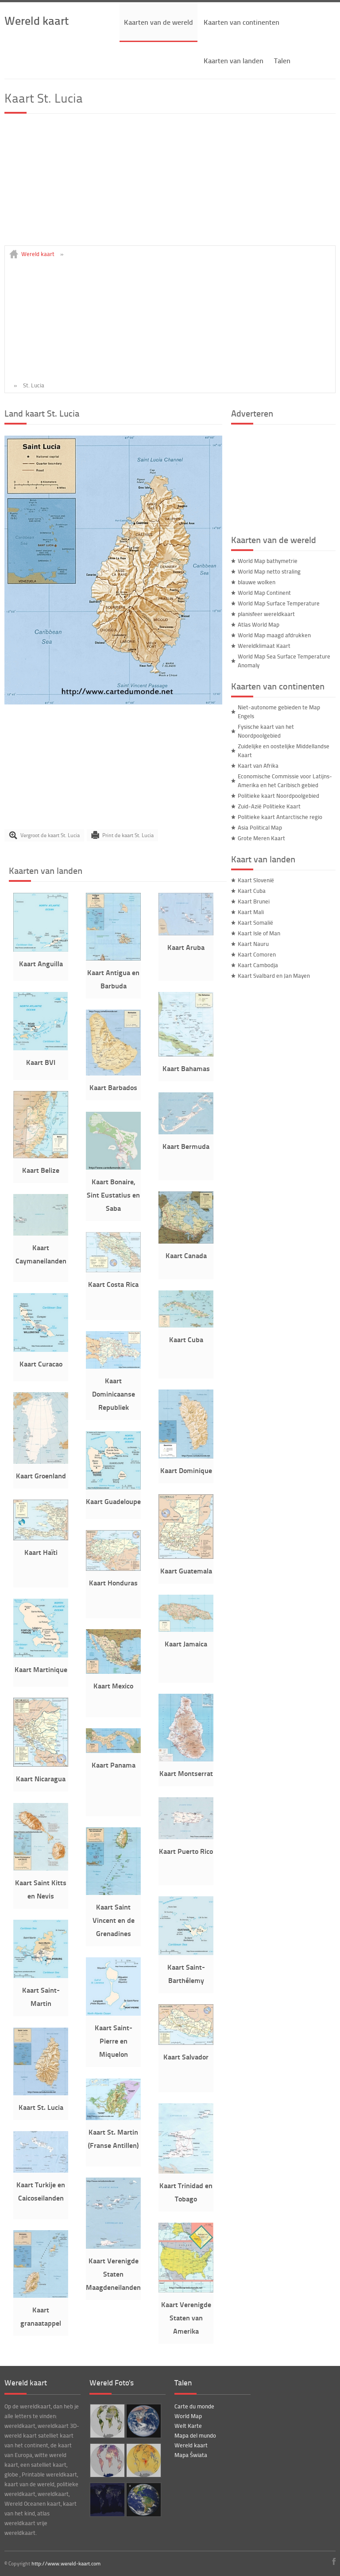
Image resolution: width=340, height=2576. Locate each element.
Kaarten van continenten (241, 22)
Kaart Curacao (40, 1364)
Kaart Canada (186, 1255)
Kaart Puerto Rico (186, 1851)
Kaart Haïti (41, 1552)
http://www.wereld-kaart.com (65, 2563)
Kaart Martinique (41, 1669)
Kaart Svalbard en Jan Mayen (274, 976)
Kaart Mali (251, 912)
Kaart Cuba (186, 1339)
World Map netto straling (269, 571)
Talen (282, 60)
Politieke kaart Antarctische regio (280, 817)
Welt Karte (188, 2426)
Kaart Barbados (113, 1087)
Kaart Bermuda (185, 1146)
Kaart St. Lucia (41, 2107)
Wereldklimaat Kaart (264, 646)
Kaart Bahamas (186, 1068)
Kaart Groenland (41, 1475)
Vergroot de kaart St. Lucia (50, 835)
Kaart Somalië (255, 922)
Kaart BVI (40, 1062)
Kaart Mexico (113, 1685)
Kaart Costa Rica (113, 1284)
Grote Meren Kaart (261, 838)
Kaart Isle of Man (259, 933)
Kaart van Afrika (258, 765)
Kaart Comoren (257, 954)
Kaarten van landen (233, 60)
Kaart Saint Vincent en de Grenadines (114, 1920)
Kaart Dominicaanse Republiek (113, 1393)
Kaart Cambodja (258, 965)
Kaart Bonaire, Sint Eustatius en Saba (113, 1194)
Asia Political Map (260, 827)
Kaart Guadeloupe (113, 1501)
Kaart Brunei (254, 901)
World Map (188, 2416)
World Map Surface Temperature (279, 603)
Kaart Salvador (186, 2057)
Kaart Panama (113, 1765)
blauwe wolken (256, 582)
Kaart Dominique (186, 1470)
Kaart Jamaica (186, 1643)
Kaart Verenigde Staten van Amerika (186, 2317)
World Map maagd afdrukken (274, 635)
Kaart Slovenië (256, 880)
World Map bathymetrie (268, 561)
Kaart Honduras (113, 1582)
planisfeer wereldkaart (266, 614)
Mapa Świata (190, 2455)
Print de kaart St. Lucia (128, 835)
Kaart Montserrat (186, 1773)
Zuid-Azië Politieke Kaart (269, 806)
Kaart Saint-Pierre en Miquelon (113, 2040)
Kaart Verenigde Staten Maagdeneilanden (113, 2273)
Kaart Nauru (253, 944)
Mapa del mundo (195, 2435)
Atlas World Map (258, 624)
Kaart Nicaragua (41, 1778)
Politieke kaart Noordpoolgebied (278, 796)
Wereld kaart (36, 20)
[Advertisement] (170, 183)
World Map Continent (264, 593)
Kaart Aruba (186, 947)
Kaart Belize (40, 1170)
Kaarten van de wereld (158, 22)
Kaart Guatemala (186, 1571)
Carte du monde (194, 2406)
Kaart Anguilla (41, 963)
